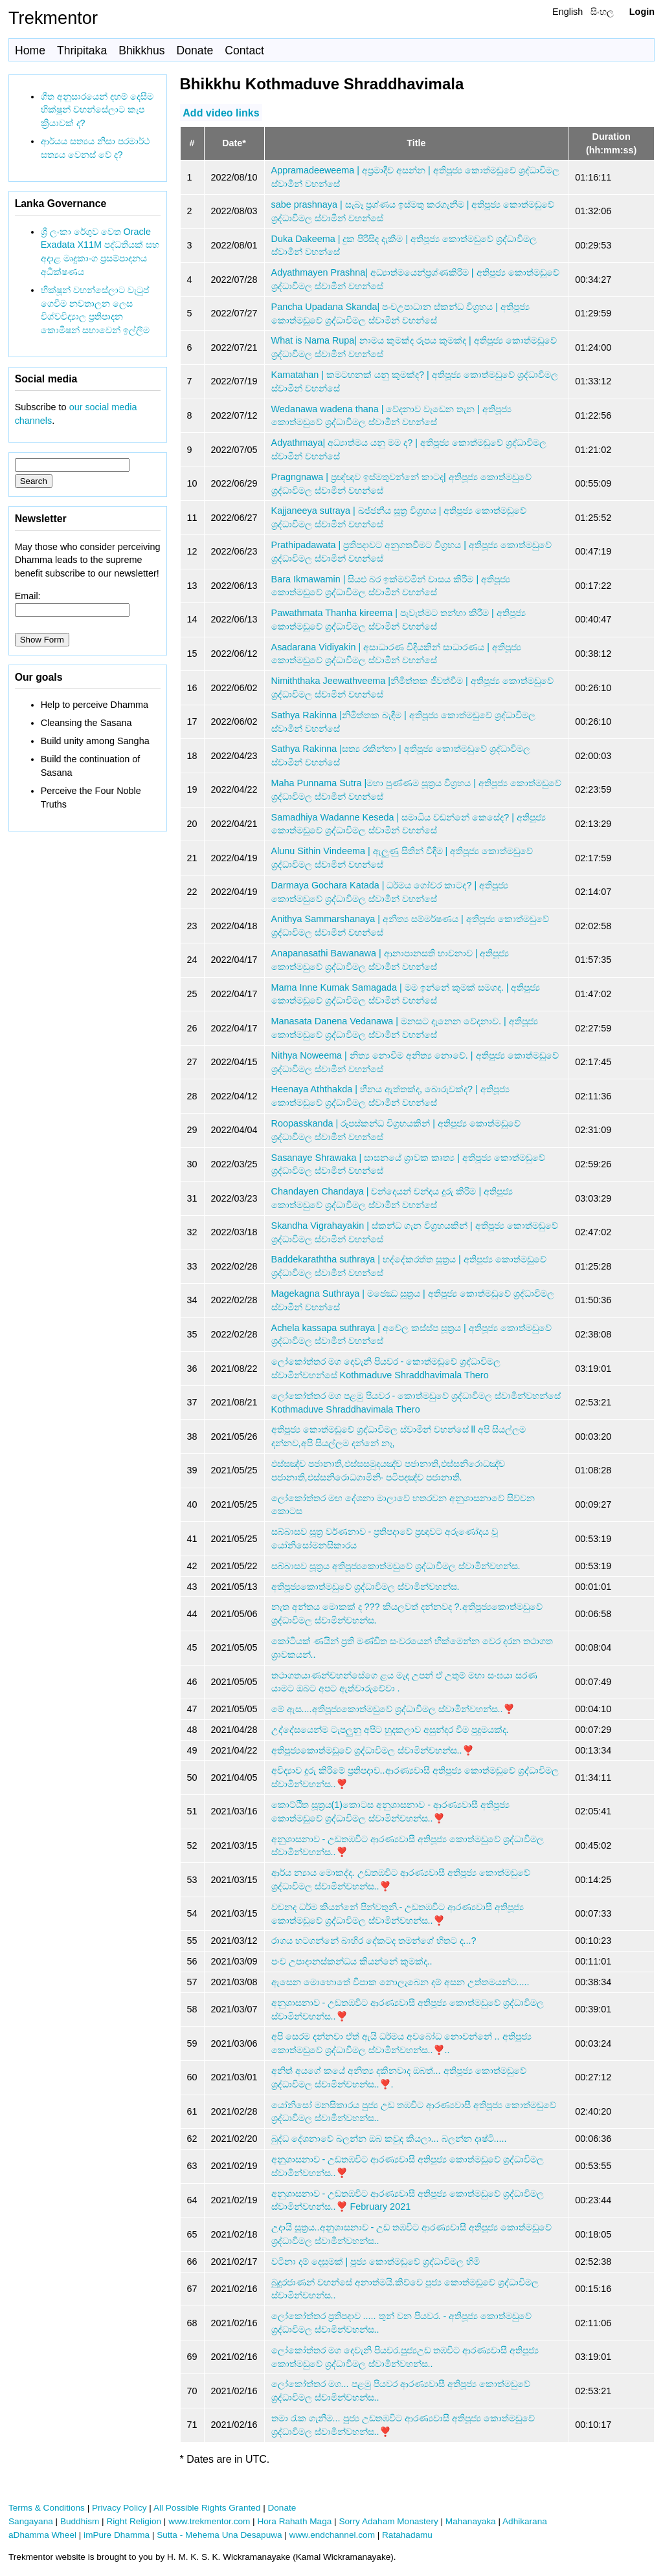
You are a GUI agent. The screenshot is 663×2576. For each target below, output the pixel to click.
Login (642, 11)
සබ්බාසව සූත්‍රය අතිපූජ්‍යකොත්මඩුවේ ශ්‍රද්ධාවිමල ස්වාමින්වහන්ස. (396, 1566)
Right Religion (133, 2521)
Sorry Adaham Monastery (388, 2521)
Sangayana (30, 2521)
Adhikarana (524, 2521)
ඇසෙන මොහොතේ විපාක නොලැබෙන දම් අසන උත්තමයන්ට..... (400, 1982)
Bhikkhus (141, 50)
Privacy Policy (119, 2508)
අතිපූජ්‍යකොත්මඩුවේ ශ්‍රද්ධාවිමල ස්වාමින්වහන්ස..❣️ (372, 1750)
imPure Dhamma (117, 2535)
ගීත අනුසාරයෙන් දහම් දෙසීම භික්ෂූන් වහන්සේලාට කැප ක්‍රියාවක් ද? (97, 110)
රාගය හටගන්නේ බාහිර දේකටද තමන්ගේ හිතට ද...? (374, 1940)
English (567, 11)
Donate (195, 50)
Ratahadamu (407, 2535)
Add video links (221, 112)
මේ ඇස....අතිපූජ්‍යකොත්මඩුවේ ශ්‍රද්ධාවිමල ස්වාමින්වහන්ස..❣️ (393, 1709)
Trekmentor (53, 18)
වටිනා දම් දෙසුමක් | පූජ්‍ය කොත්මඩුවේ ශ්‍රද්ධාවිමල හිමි (375, 2261)
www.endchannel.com (332, 2535)
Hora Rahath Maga (294, 2521)
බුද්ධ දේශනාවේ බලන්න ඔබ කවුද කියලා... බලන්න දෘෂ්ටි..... (389, 2138)
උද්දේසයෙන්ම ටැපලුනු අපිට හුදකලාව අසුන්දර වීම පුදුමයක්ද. (390, 1729)
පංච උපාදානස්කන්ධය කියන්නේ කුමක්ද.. (352, 1961)
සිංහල (602, 11)
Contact (244, 50)
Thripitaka (82, 50)
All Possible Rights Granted (206, 2508)
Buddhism (79, 2521)
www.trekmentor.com (209, 2521)
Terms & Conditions (46, 2508)
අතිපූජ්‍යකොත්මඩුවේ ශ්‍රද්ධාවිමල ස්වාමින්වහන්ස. (365, 1586)
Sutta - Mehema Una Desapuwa (219, 2535)
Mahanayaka (470, 2521)
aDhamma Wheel (42, 2535)
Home (30, 50)
